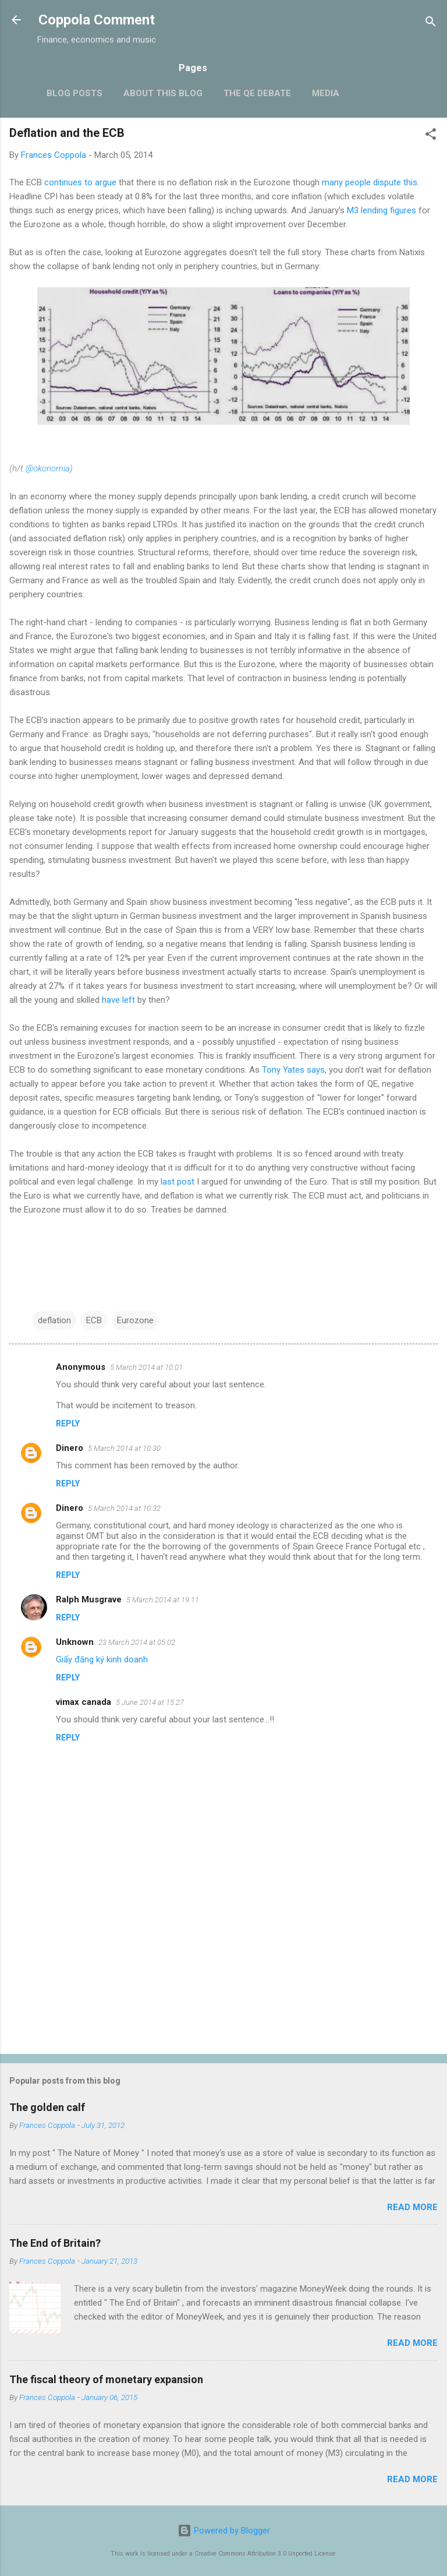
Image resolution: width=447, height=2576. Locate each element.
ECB (94, 1320)
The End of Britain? (55, 2243)
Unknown (75, 1642)
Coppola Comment (96, 20)
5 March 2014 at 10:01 (146, 1367)
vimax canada (83, 1702)
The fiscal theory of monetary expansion (106, 2379)
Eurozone (135, 1320)
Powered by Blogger (224, 2530)
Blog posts (74, 93)
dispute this (395, 182)
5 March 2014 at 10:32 (124, 1508)
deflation (54, 1320)
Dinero (69, 1448)
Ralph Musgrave (89, 1599)
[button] (431, 136)
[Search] (431, 23)
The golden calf (47, 2107)
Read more (412, 2207)
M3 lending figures (381, 210)
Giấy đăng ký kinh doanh (102, 1659)
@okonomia (48, 468)
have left (118, 1000)
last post (177, 1181)
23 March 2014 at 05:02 (136, 1642)
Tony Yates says (293, 1070)
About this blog (163, 93)
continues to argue (80, 182)
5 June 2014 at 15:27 (150, 1702)
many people (346, 182)
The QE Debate (257, 93)
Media (325, 93)
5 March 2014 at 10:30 (124, 1448)
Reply (68, 1423)
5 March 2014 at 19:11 (162, 1599)
